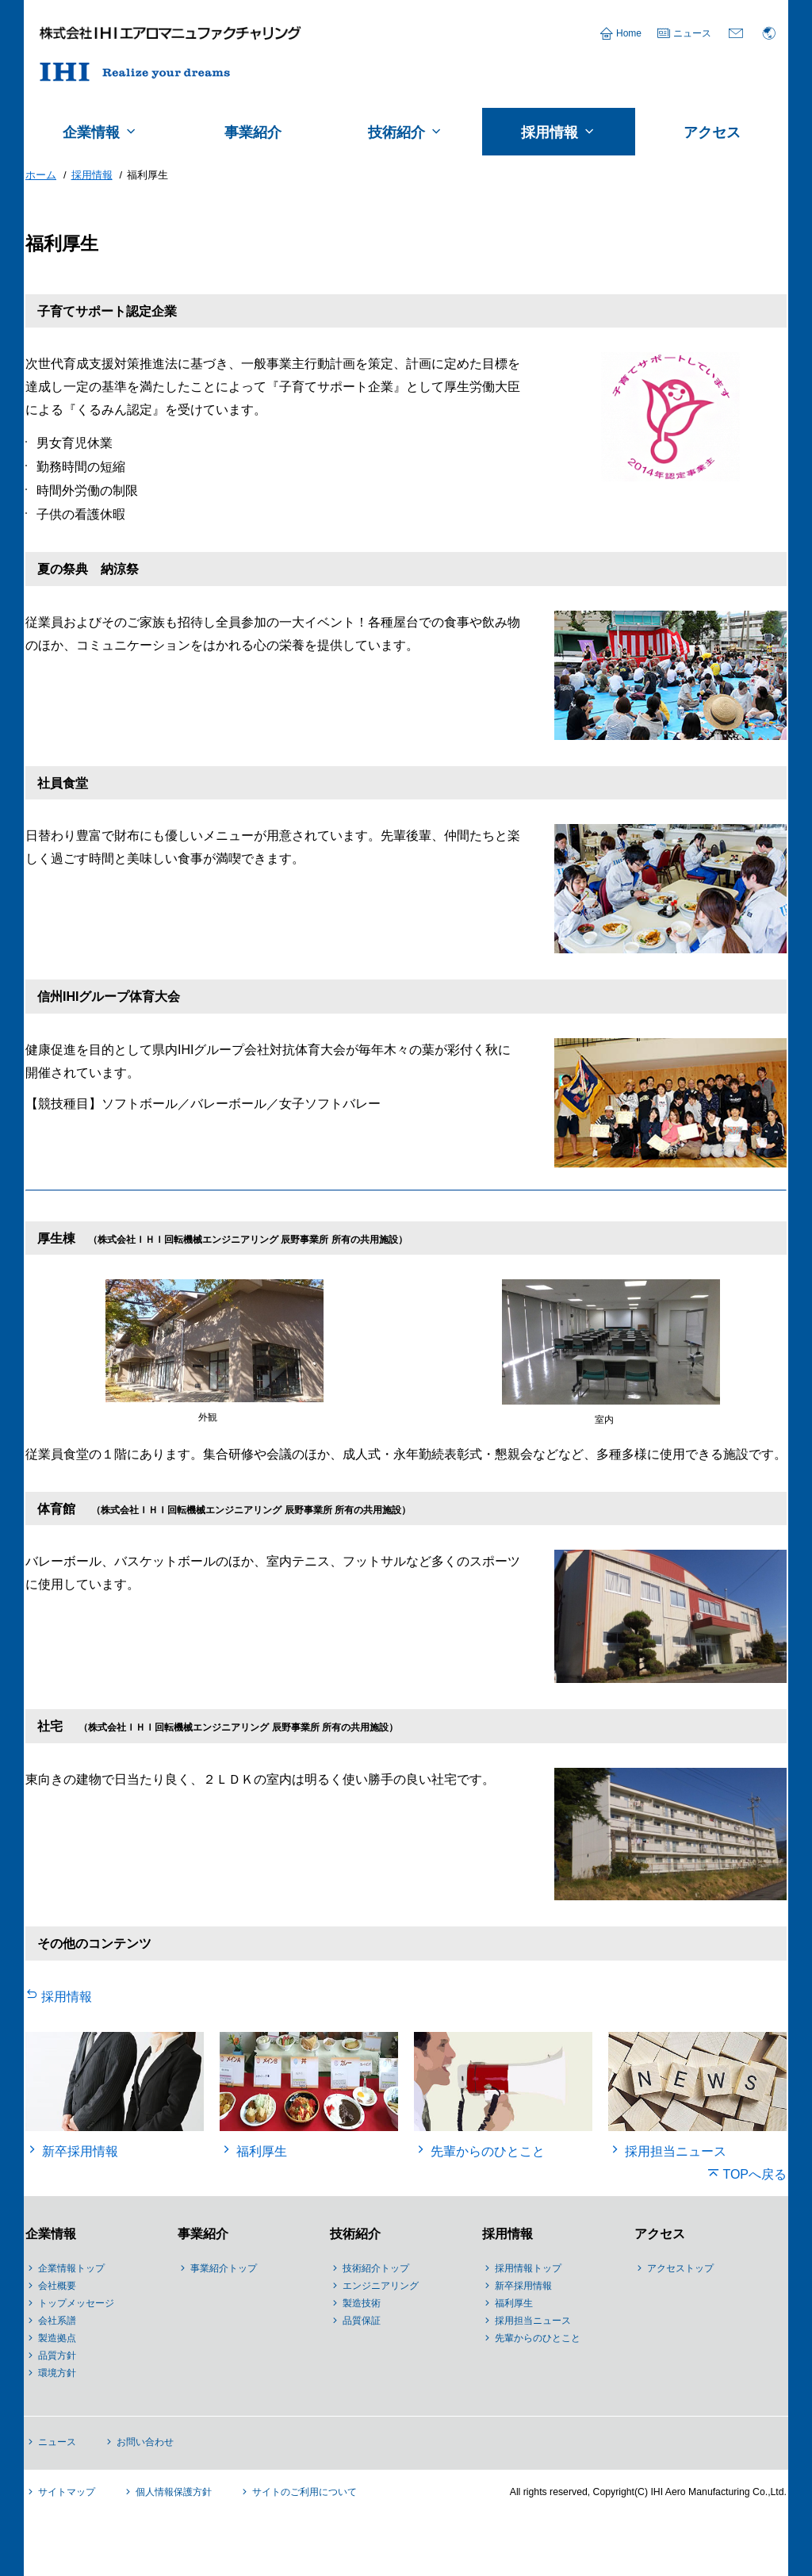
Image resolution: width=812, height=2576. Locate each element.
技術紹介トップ (376, 2268)
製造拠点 (57, 2338)
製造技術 (362, 2303)
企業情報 (50, 2234)
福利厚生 (514, 2303)
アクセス (659, 2234)
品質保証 (362, 2320)
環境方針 (57, 2373)
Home (629, 33)
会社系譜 (57, 2320)
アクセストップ (680, 2268)
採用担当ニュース (533, 2320)
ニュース (692, 33)
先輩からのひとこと (537, 2338)
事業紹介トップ (223, 2268)
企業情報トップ (71, 2268)
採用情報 (66, 1996)
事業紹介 (203, 2234)
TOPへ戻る (754, 2174)
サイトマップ (66, 2491)
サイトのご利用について (304, 2491)
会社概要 (57, 2285)
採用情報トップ (528, 2268)
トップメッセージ (76, 2303)
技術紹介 (355, 2234)
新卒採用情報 (523, 2285)
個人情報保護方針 (174, 2491)
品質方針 (57, 2355)
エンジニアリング (381, 2285)
